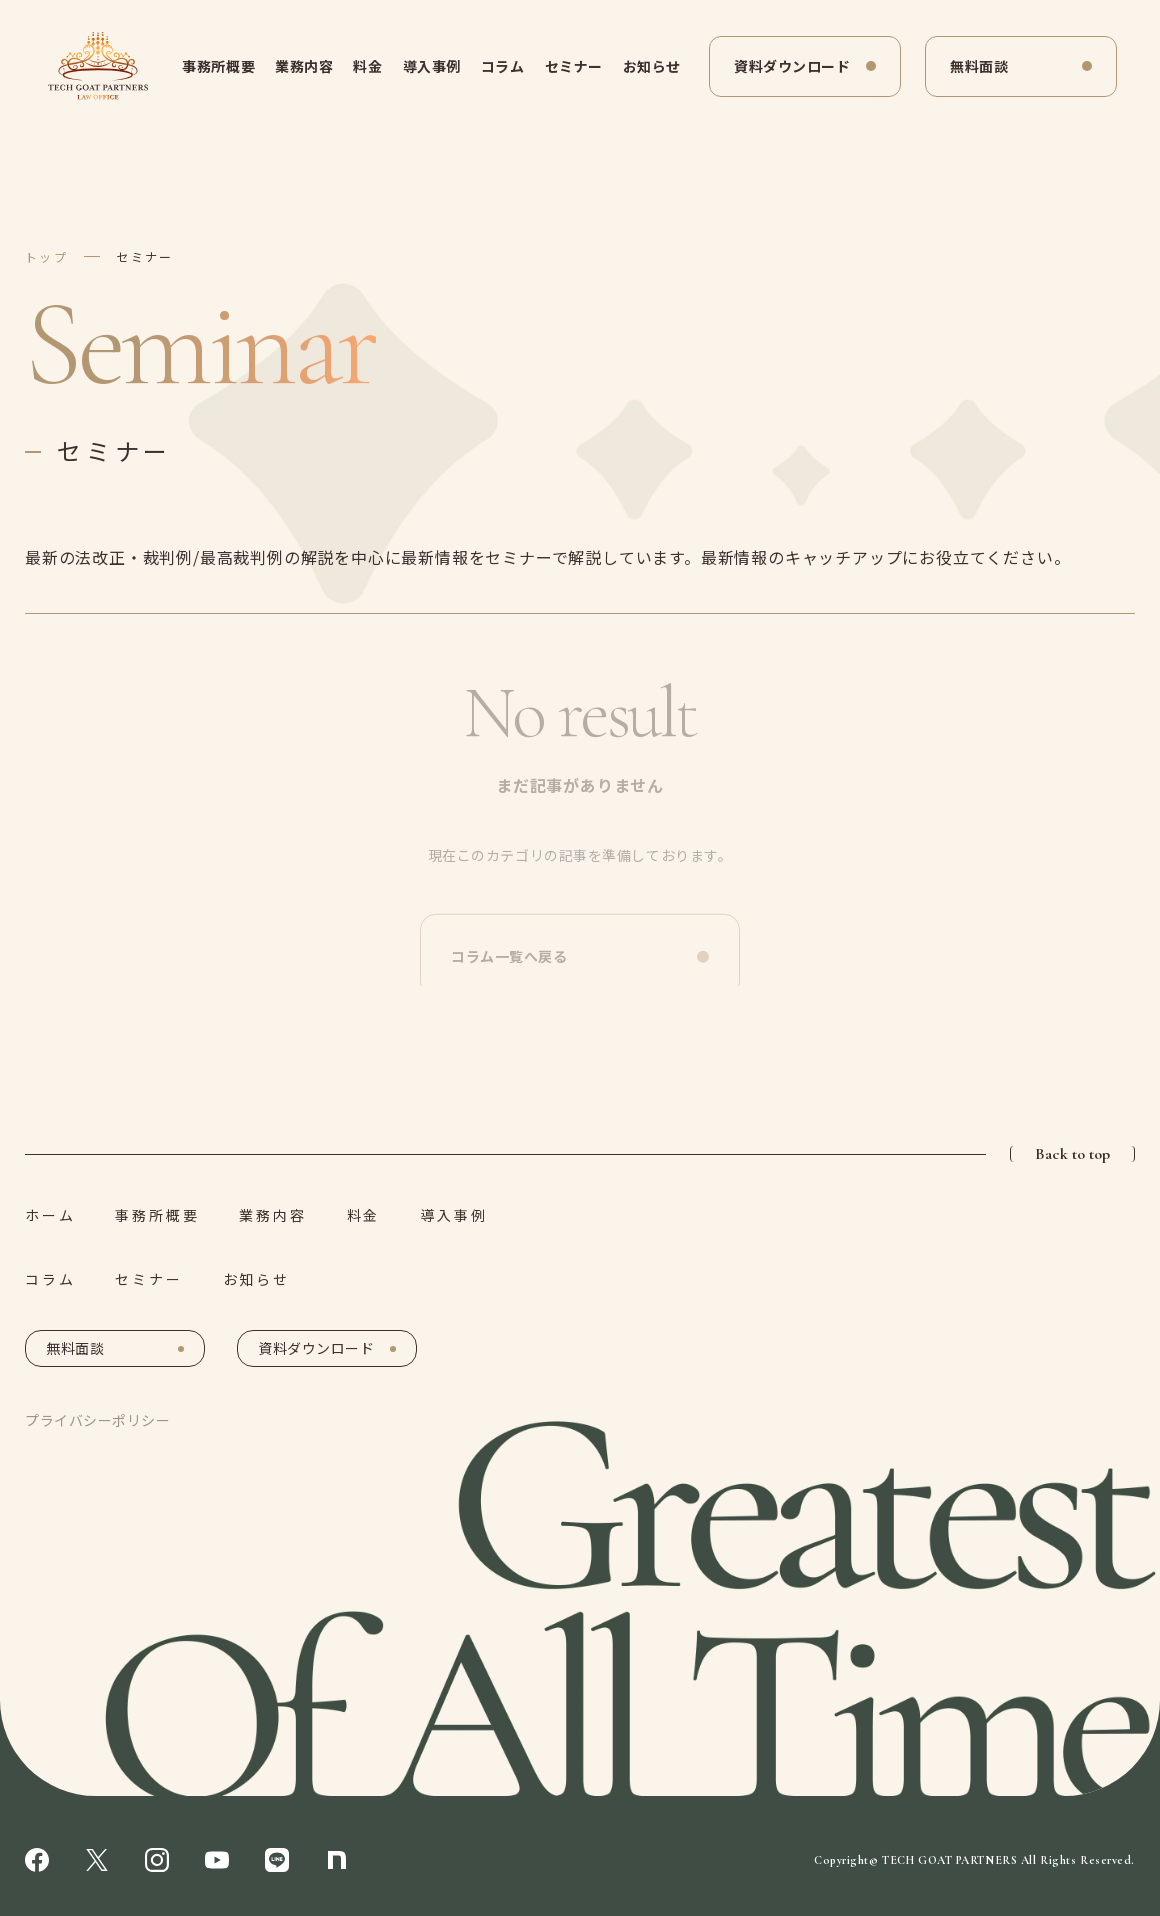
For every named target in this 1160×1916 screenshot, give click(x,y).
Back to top (1072, 1154)
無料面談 (979, 66)
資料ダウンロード (792, 66)
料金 (367, 66)
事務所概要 (218, 66)
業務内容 (304, 66)
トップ (46, 256)
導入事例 (432, 66)
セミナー (574, 66)
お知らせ (652, 66)
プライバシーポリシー (98, 1420)
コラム (503, 66)
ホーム (50, 1215)
